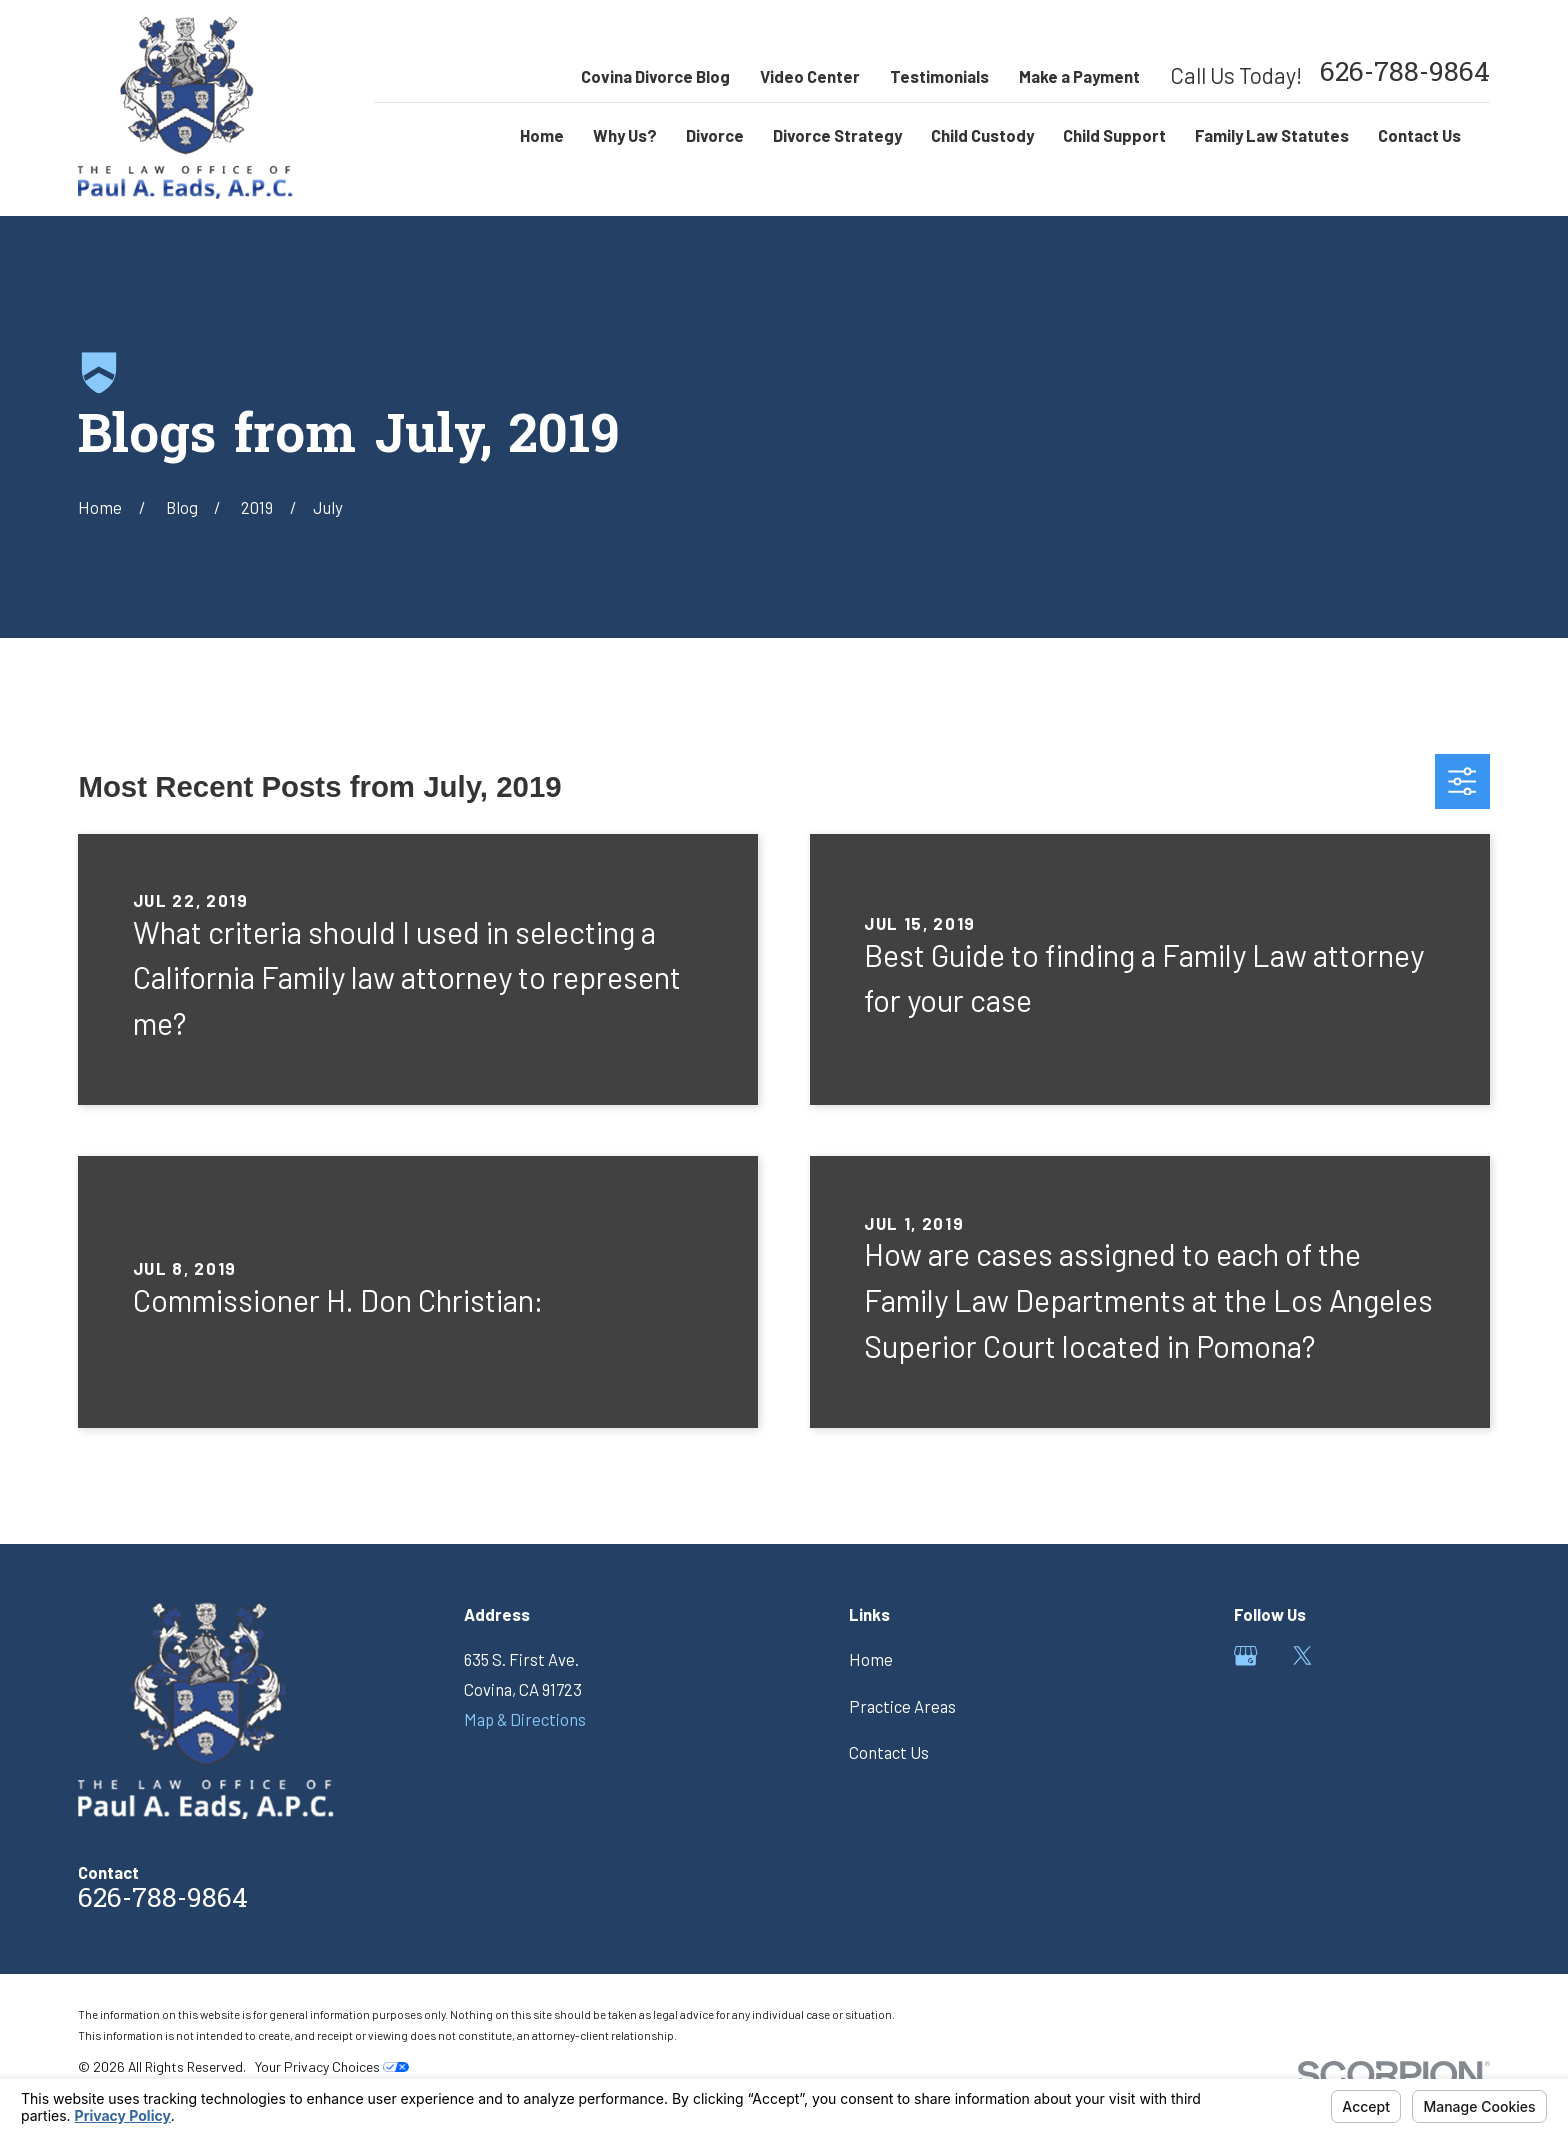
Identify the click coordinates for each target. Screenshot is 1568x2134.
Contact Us (889, 1752)
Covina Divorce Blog (655, 76)
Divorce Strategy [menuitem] (837, 135)
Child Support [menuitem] (1114, 135)
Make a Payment (1079, 76)
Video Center (810, 76)
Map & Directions (525, 1719)
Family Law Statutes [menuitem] (1272, 135)
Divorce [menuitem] (715, 135)
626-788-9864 (1405, 75)
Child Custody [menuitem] (982, 135)
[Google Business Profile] (1245, 1655)
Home (871, 1659)
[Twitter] (1302, 1655)
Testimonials (939, 76)
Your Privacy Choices (332, 2066)
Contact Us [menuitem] (1419, 135)
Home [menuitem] (542, 135)
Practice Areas (902, 1706)
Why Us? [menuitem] (625, 135)
